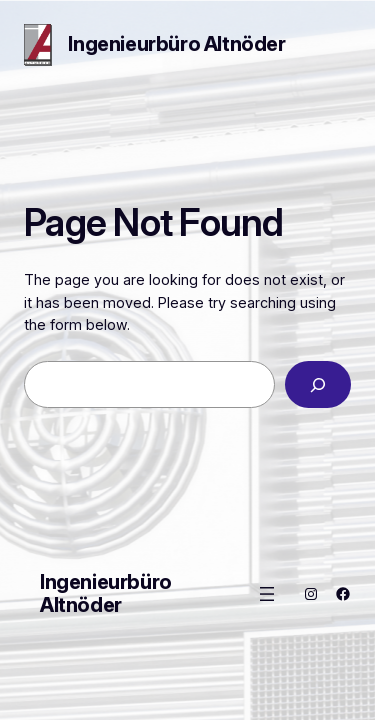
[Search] (318, 384)
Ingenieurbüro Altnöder (176, 44)
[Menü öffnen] (267, 594)
